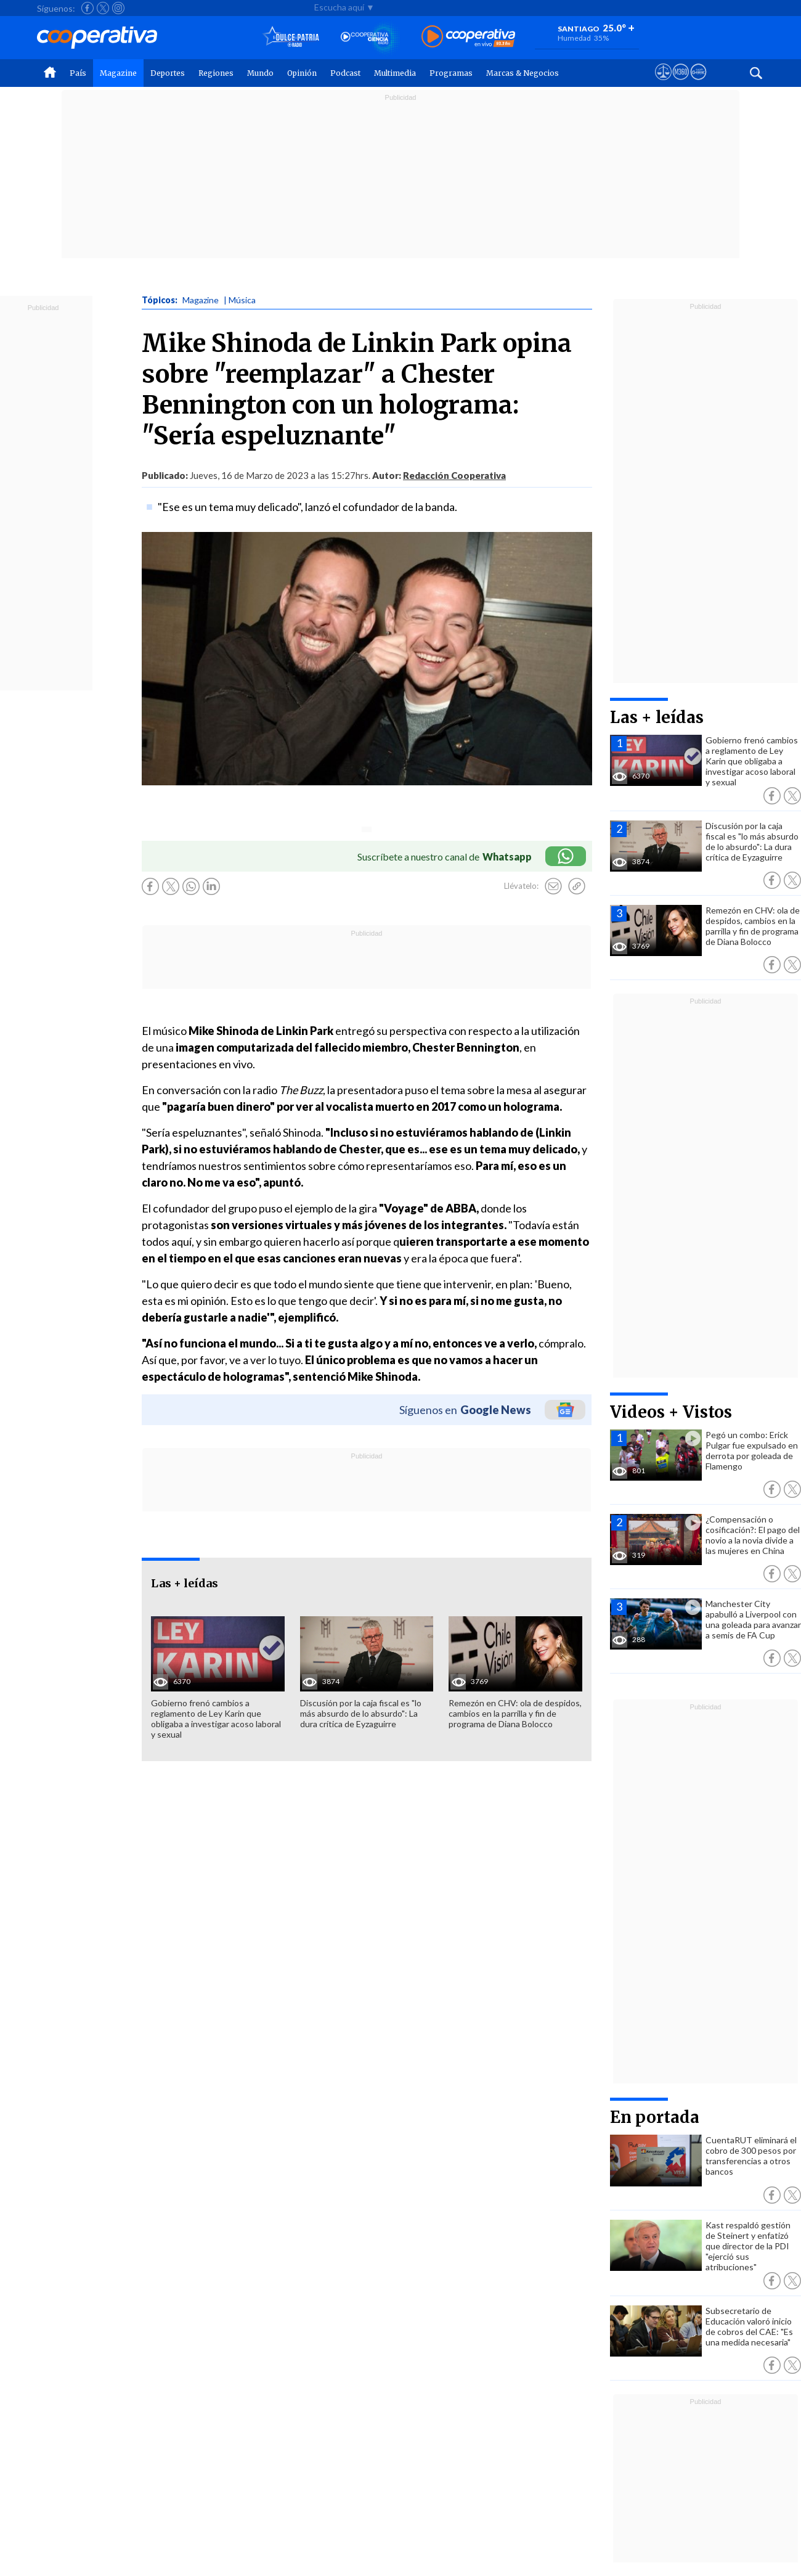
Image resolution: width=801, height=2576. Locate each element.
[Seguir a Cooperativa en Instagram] (118, 8)
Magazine (118, 73)
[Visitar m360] (680, 83)
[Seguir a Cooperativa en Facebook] (87, 8)
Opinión (302, 73)
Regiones (216, 73)
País (78, 73)
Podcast (345, 73)
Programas (451, 73)
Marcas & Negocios (522, 73)
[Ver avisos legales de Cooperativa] (663, 83)
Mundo (260, 73)
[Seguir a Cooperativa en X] (103, 8)
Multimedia (395, 73)
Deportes (167, 73)
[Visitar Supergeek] (698, 83)
